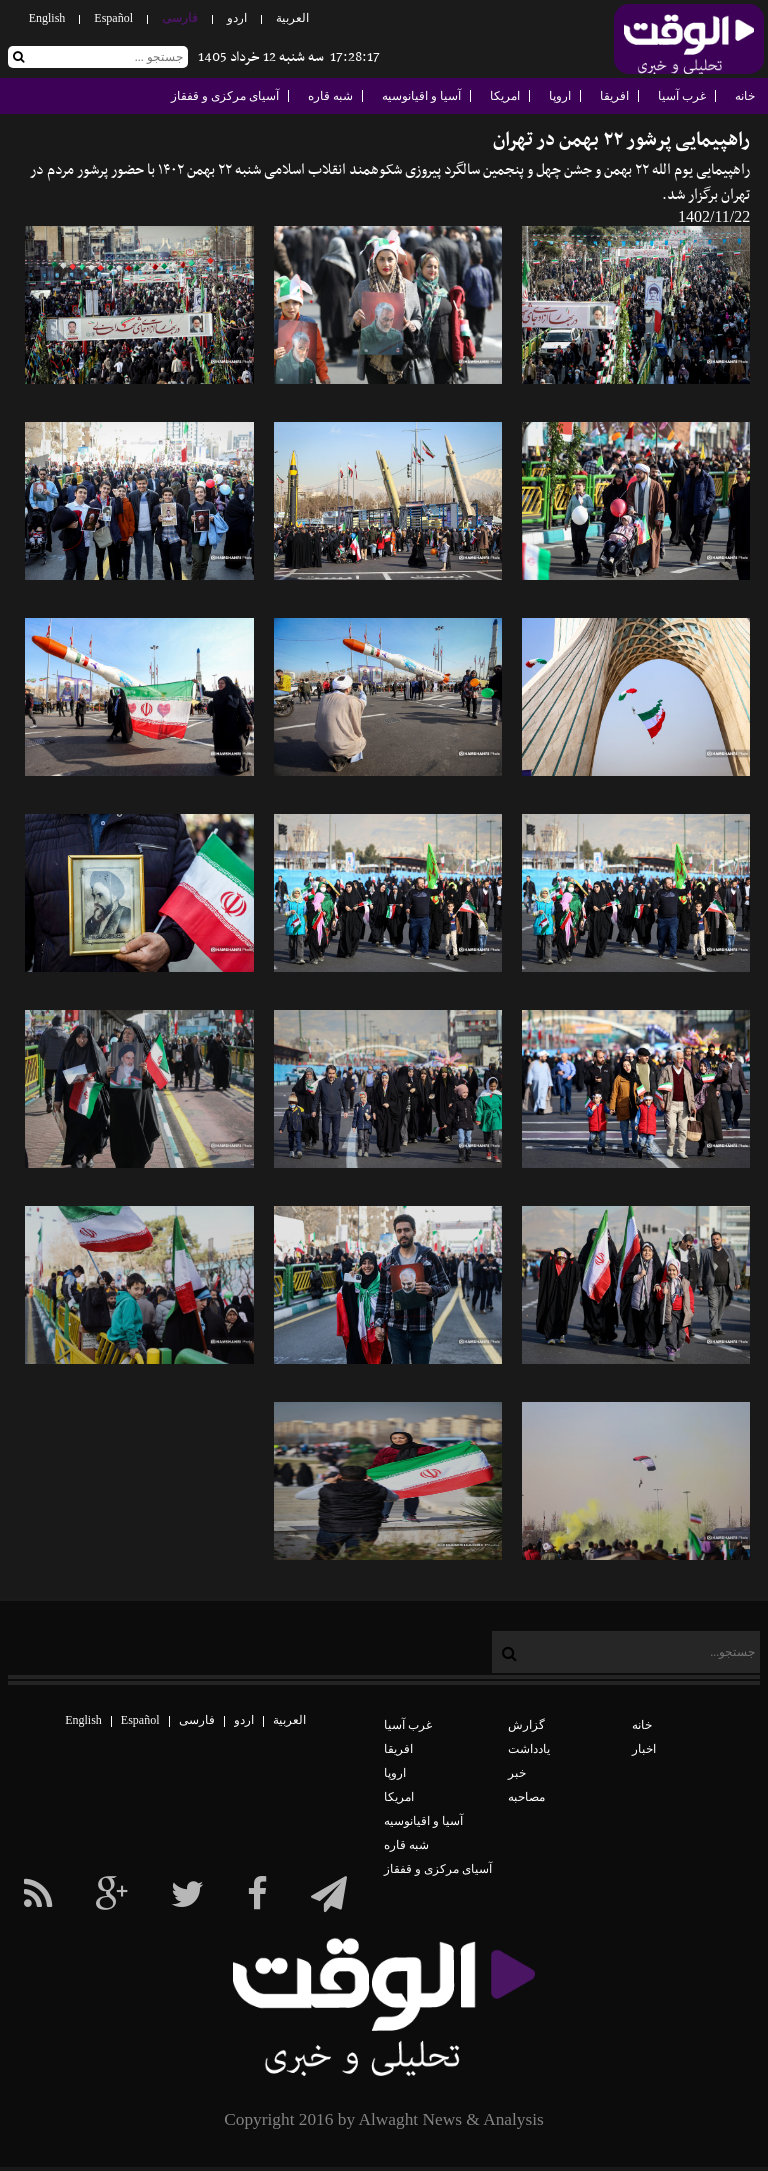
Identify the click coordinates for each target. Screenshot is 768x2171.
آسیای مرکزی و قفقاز (225, 96)
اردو (237, 18)
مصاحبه (526, 1797)
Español (113, 18)
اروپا (560, 96)
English (47, 18)
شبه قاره (330, 96)
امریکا (505, 96)
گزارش (526, 1725)
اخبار (644, 1749)
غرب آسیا (682, 96)
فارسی (180, 18)
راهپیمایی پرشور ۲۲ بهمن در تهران (621, 140)
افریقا (614, 96)
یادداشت (529, 1749)
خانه (745, 96)
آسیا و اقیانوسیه (421, 96)
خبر (517, 1773)
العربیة (292, 18)
